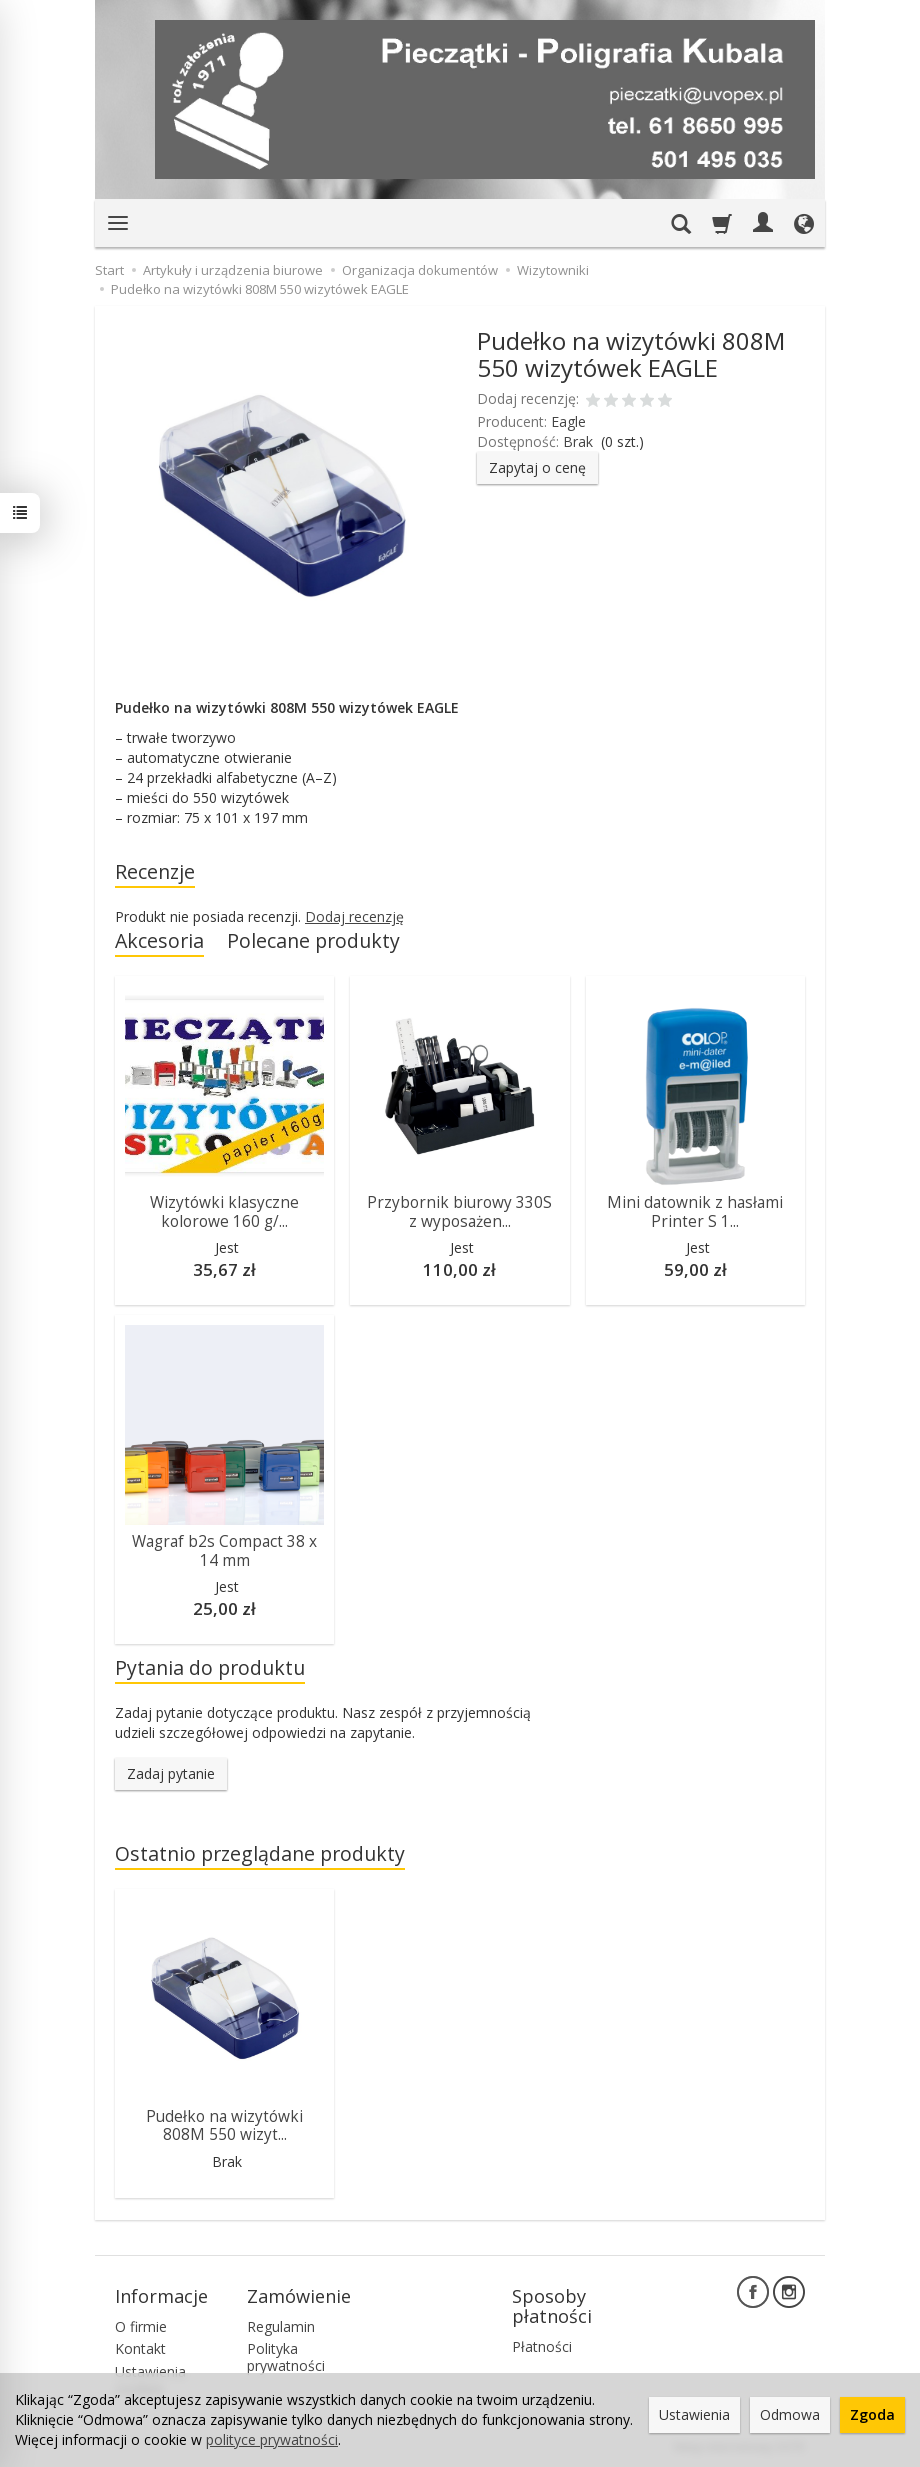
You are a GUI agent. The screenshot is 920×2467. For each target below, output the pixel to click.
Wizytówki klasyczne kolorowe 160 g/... (224, 1211)
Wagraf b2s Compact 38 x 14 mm (224, 1550)
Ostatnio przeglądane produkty (260, 1853)
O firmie (141, 2326)
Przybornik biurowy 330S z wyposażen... (459, 1211)
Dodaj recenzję (354, 916)
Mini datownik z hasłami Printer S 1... (695, 1211)
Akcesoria (159, 940)
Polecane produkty (313, 940)
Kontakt (140, 2348)
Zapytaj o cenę (537, 467)
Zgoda (872, 2414)
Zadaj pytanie (171, 1773)
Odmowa (790, 2414)
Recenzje (155, 871)
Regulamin (281, 2326)
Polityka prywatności (286, 2357)
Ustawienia (694, 2414)
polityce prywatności (272, 2439)
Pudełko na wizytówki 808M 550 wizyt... (224, 2125)
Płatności (542, 2346)
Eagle (568, 421)
